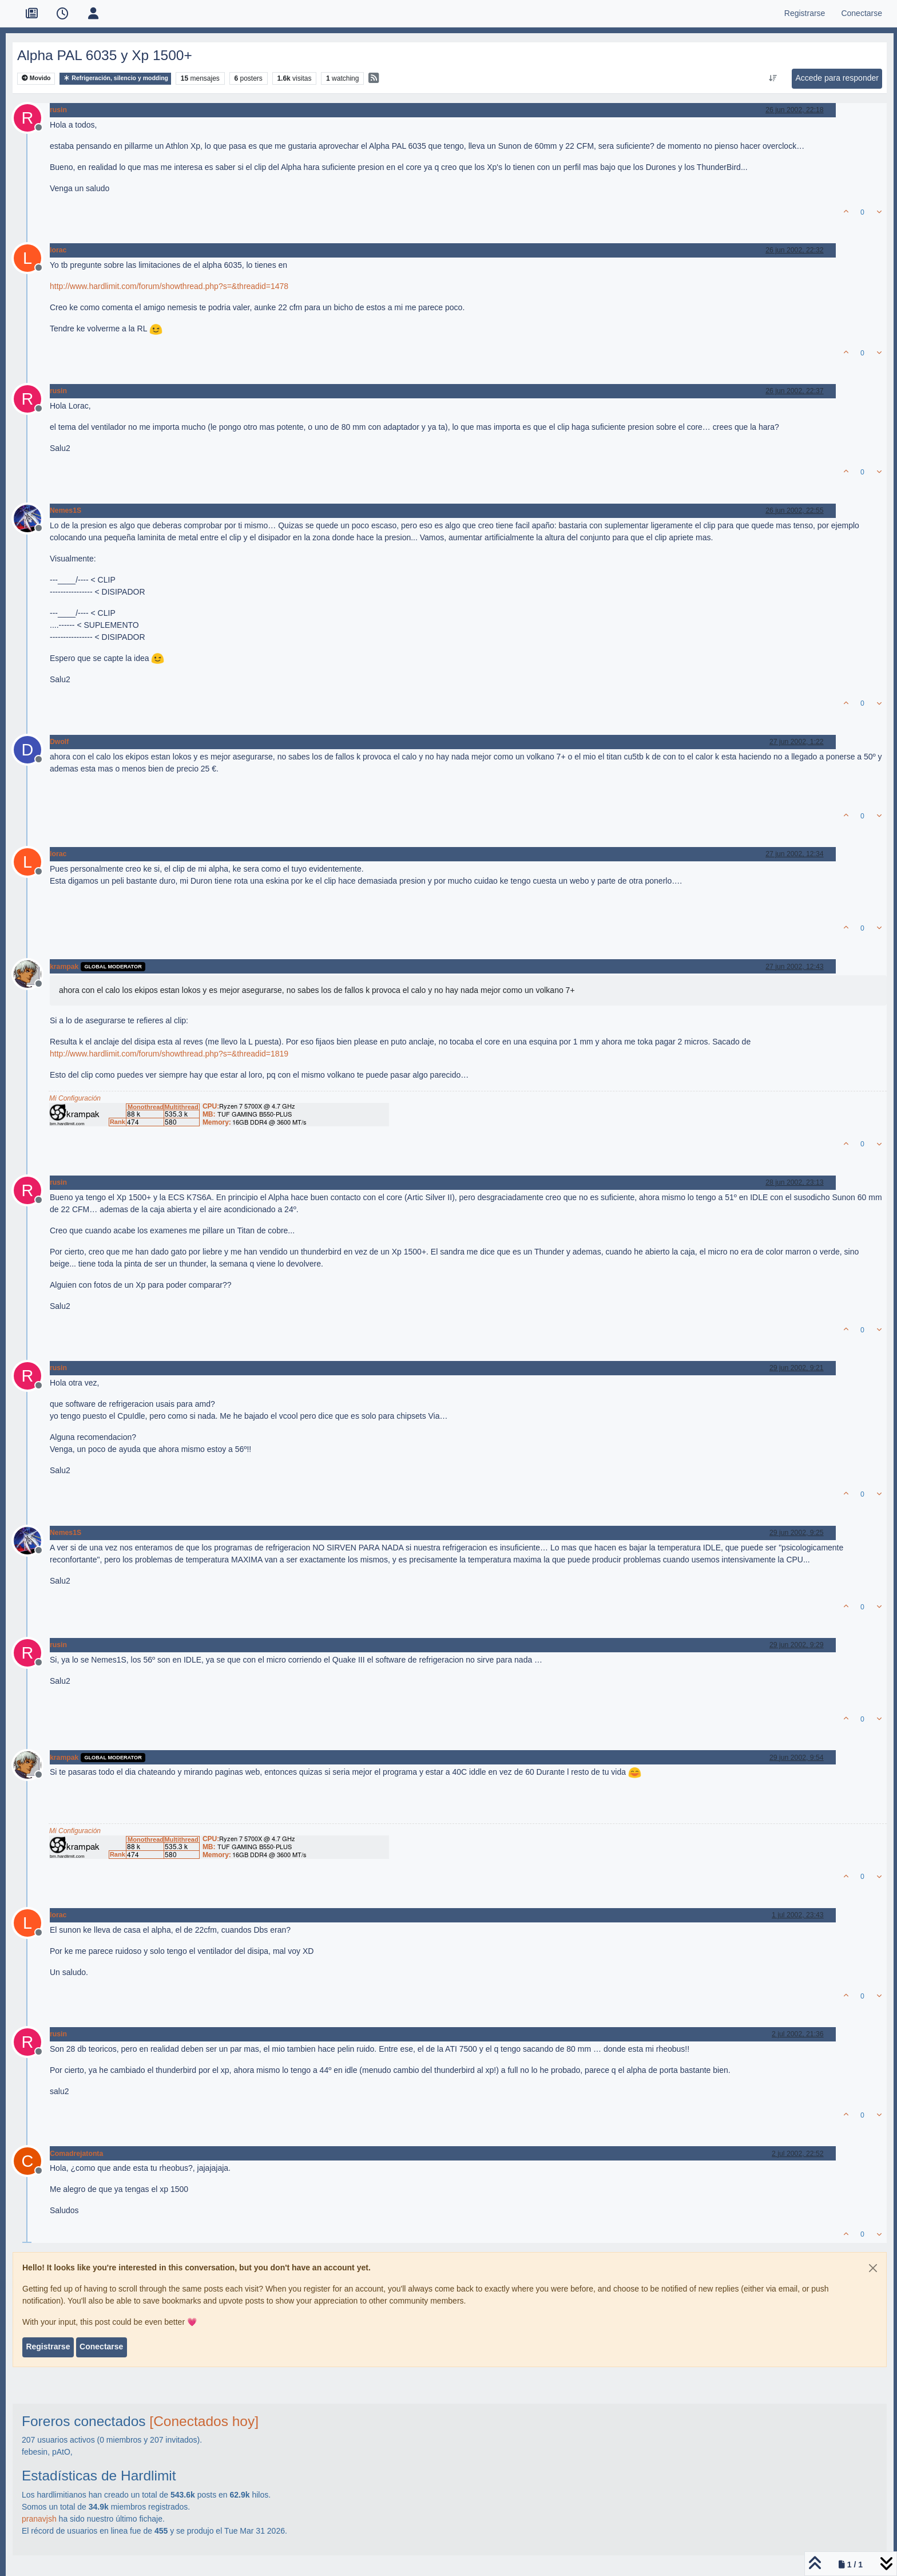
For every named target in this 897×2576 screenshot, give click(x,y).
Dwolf (59, 742)
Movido (36, 78)
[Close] (873, 2268)
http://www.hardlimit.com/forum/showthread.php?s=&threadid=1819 (169, 1053)
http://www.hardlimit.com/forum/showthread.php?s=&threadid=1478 (169, 286)
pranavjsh (39, 2518)
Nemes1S (65, 511)
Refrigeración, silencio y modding (115, 78)
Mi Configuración (75, 1098)
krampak (64, 967)
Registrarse (48, 2346)
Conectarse (101, 2346)
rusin (58, 110)
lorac (58, 250)
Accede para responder (837, 77)
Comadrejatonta (76, 2154)
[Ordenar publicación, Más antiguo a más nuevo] (773, 78)
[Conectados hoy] (204, 2421)
